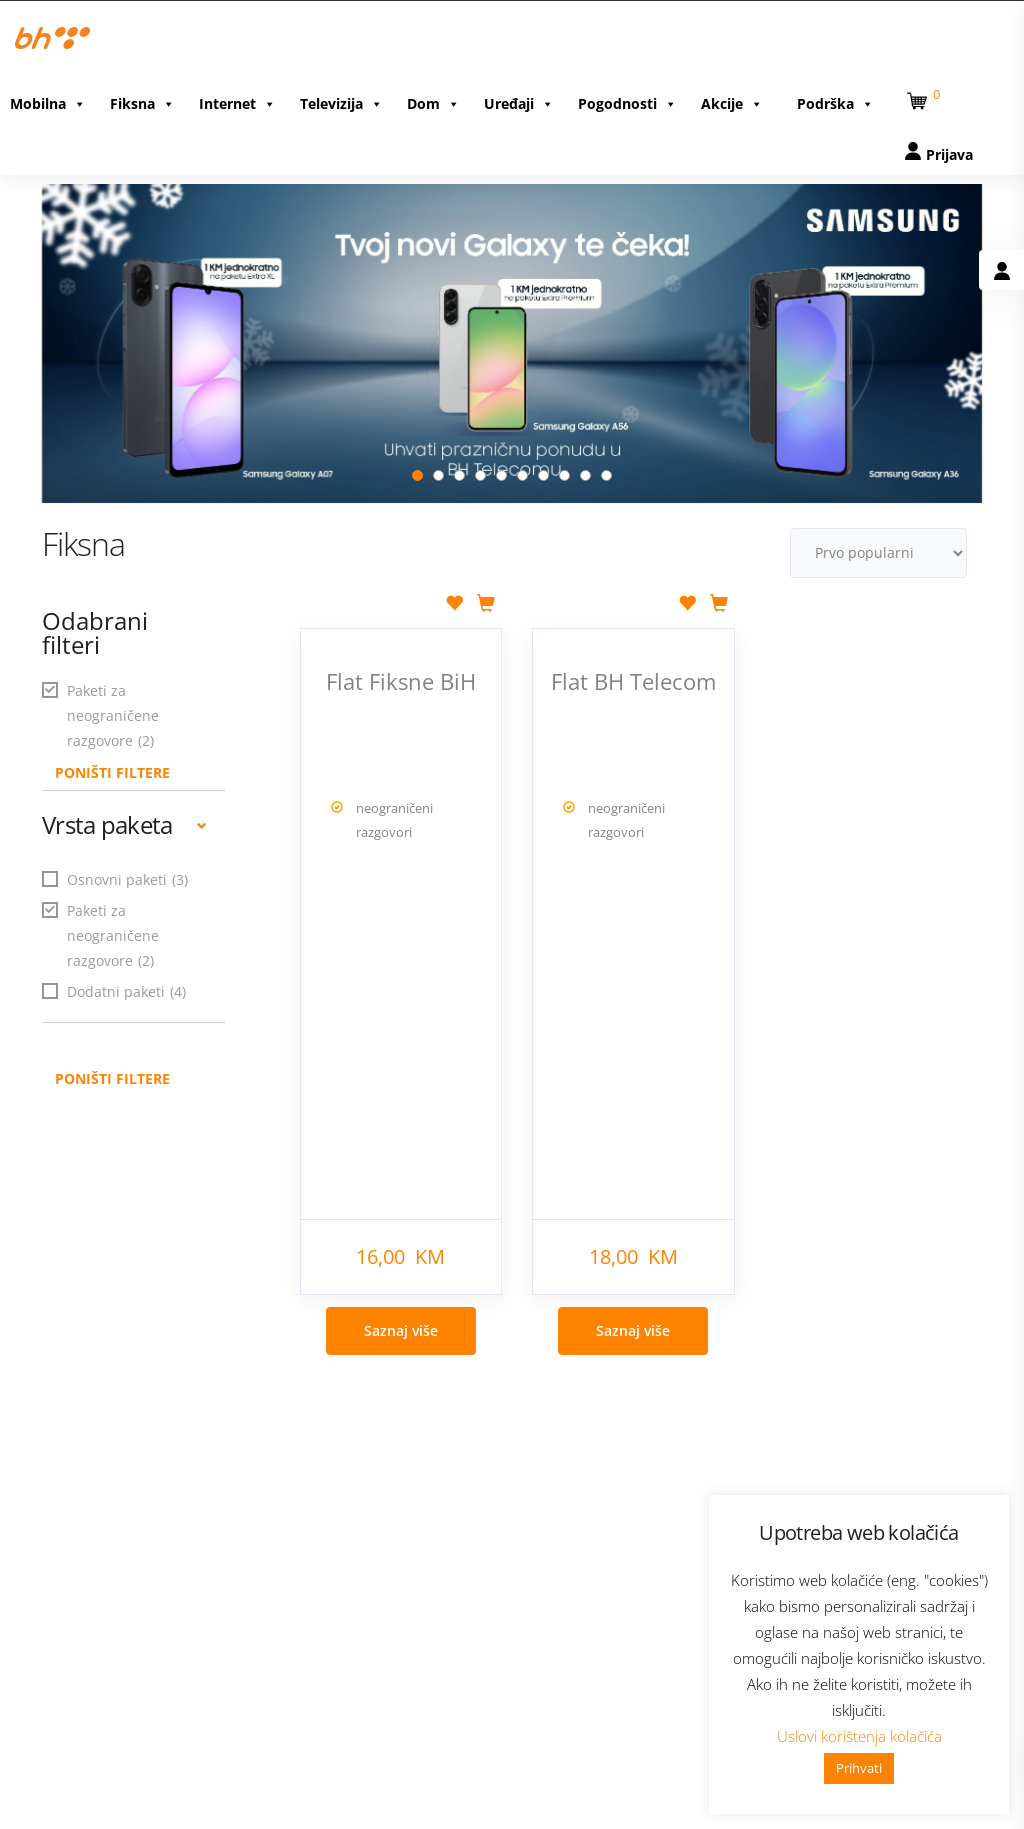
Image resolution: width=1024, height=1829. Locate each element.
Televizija (341, 102)
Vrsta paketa (124, 817)
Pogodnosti (627, 102)
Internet (237, 102)
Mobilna (48, 102)
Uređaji (519, 102)
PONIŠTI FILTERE (112, 765)
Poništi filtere (112, 1071)
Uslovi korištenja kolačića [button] (859, 1736)
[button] (920, 96)
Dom (433, 102)
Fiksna (142, 102)
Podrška (835, 102)
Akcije (732, 102)
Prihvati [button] (859, 1768)
